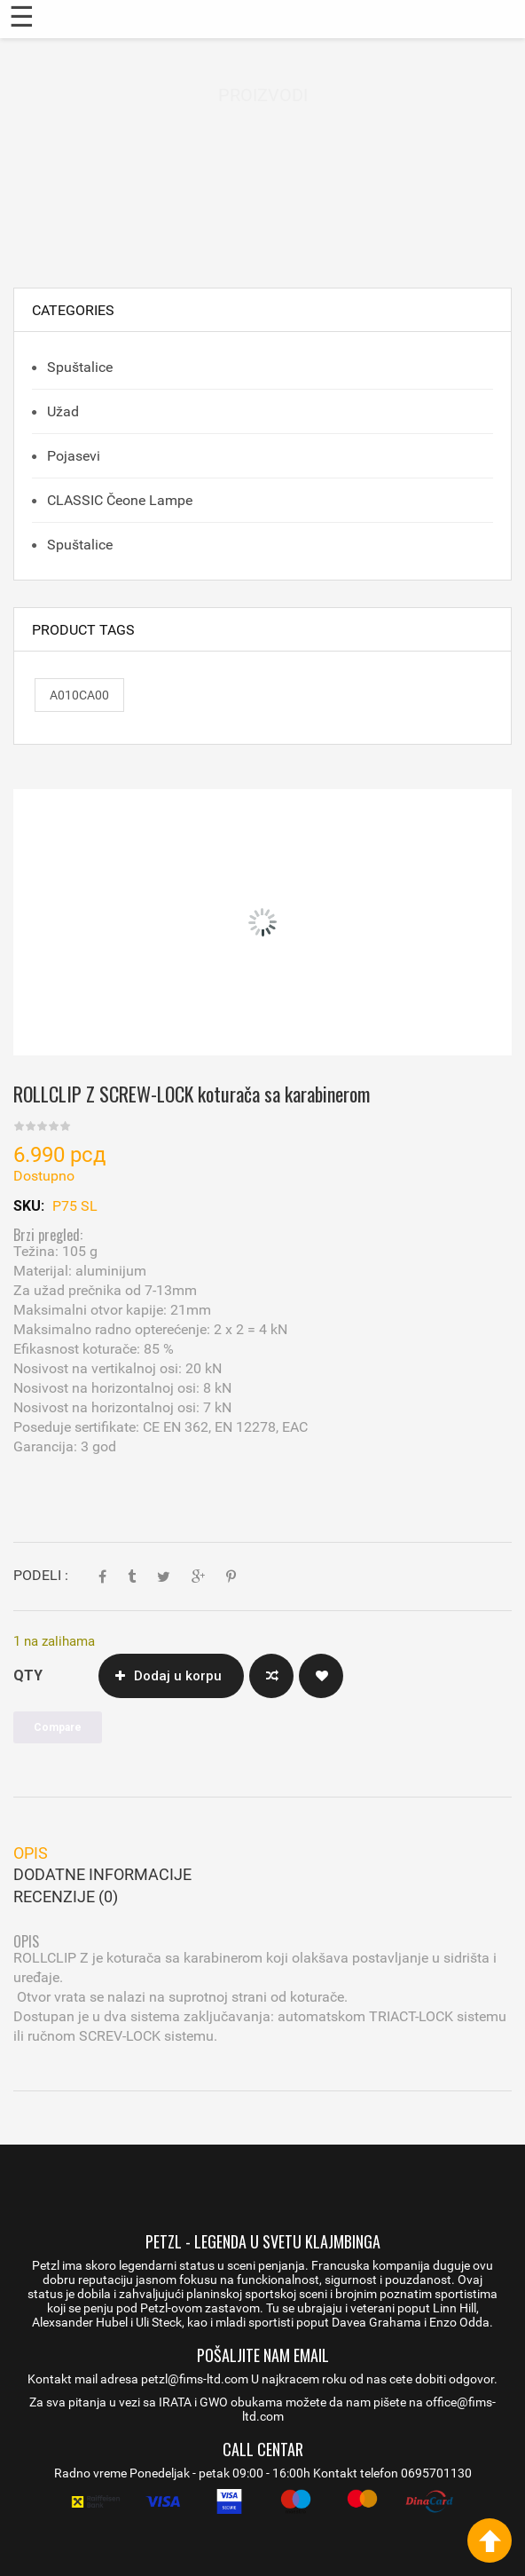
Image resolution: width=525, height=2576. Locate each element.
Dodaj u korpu (178, 1676)
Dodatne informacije (102, 1874)
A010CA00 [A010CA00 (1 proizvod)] (79, 695)
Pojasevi (71, 455)
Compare (271, 1676)
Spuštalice (78, 367)
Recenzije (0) (65, 1896)
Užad (61, 411)
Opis (30, 1853)
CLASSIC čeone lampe (117, 500)
